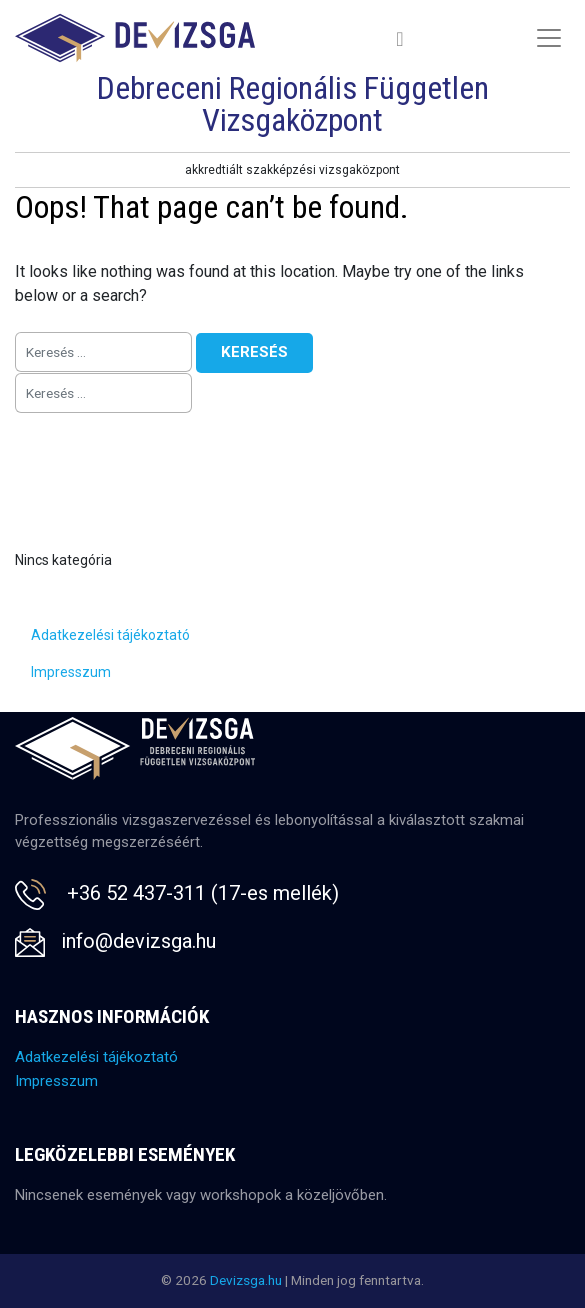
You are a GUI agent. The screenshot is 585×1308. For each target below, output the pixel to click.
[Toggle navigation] (400, 38)
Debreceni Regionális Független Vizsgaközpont (293, 104)
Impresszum (71, 672)
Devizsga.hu (246, 1280)
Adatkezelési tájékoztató (110, 635)
